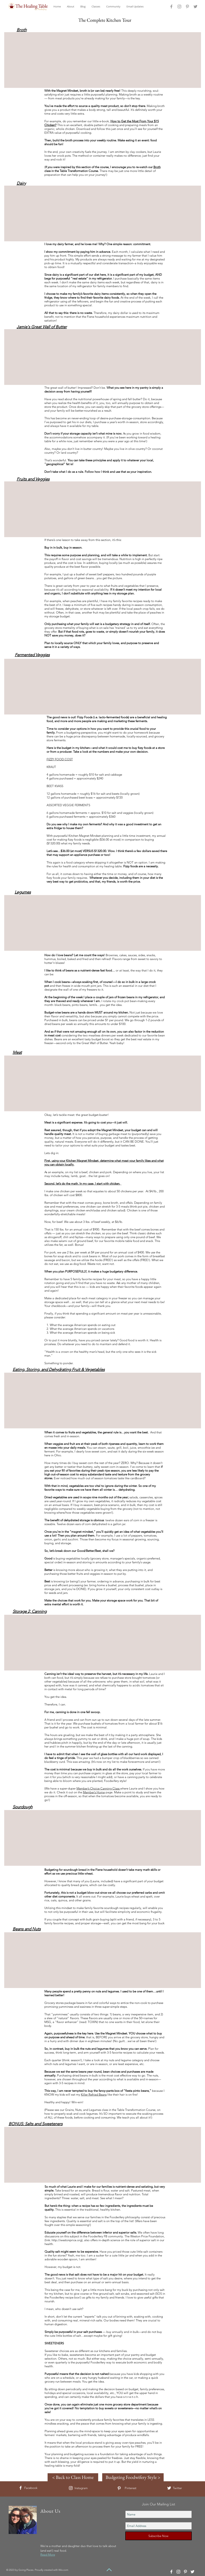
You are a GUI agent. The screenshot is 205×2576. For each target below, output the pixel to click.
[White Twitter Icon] (169, 2488)
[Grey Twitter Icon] (195, 6)
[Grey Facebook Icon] (171, 6)
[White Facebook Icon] (20, 2487)
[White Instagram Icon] (70, 2488)
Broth (157, 167)
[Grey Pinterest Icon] (187, 6)
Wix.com (63, 2569)
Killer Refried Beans (94, 2094)
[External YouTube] (105, 60)
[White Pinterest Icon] (119, 2488)
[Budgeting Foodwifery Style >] (133, 2477)
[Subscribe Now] (158, 2536)
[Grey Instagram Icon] (179, 6)
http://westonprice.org (67, 2240)
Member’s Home (94, 1792)
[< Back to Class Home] (73, 2477)
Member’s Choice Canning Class (98, 1788)
